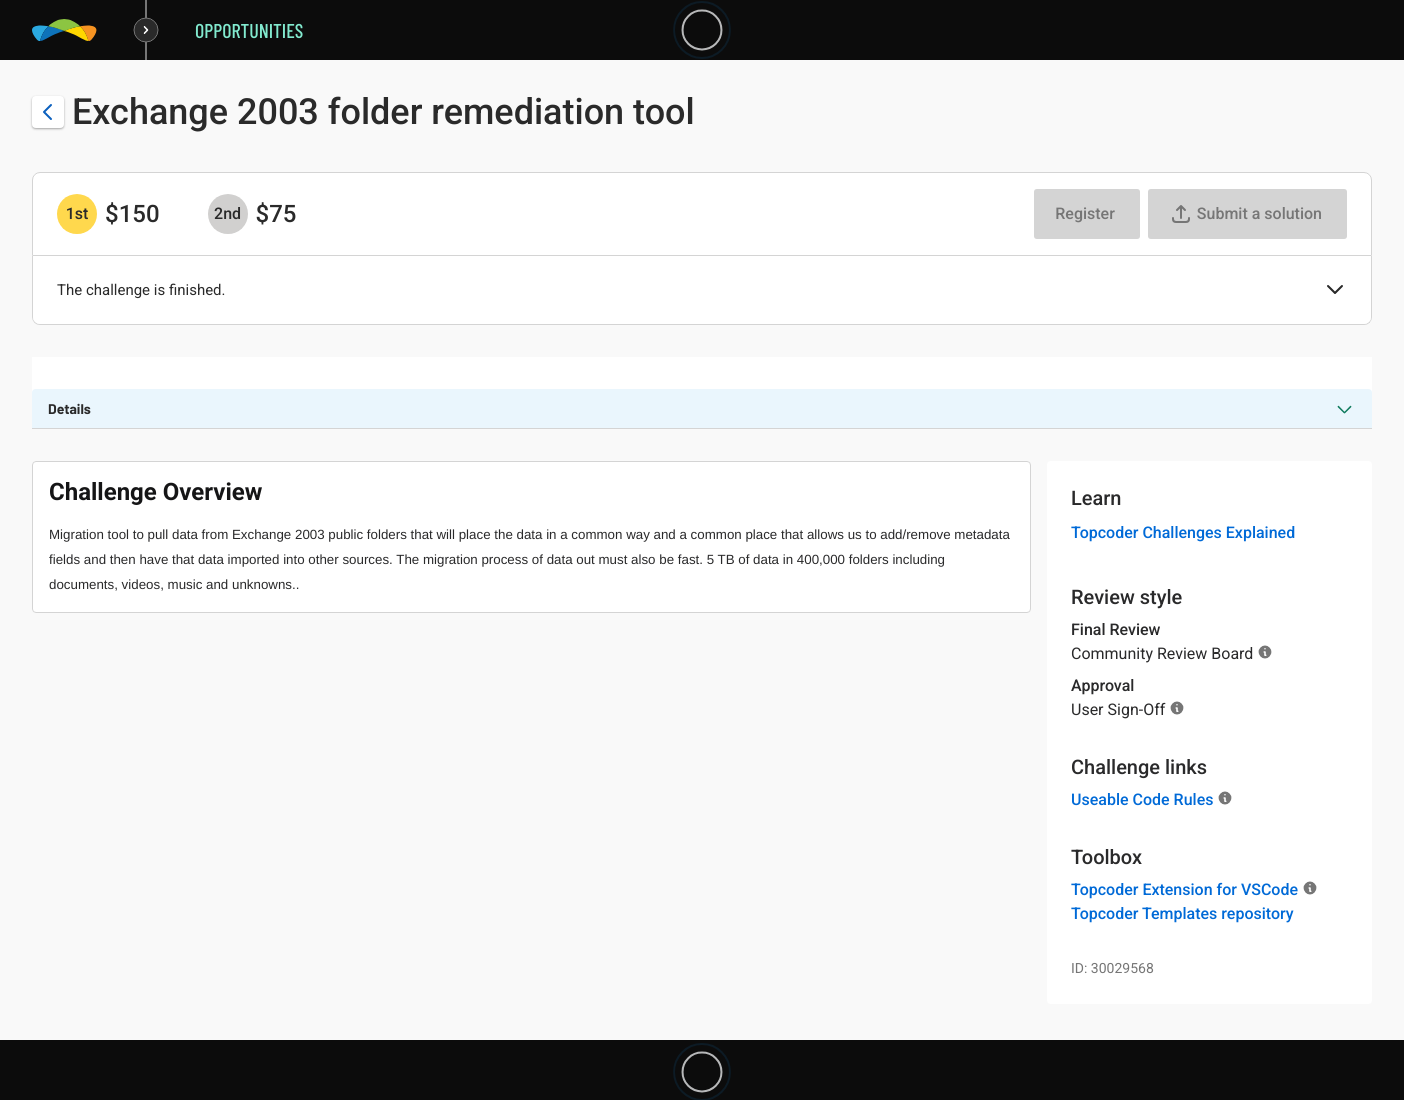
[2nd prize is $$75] (228, 214)
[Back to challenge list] (48, 112)
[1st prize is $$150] (77, 214)
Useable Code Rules (1142, 799)
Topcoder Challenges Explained (1183, 532)
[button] (1335, 291)
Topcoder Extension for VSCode (1184, 889)
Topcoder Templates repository (1182, 913)
